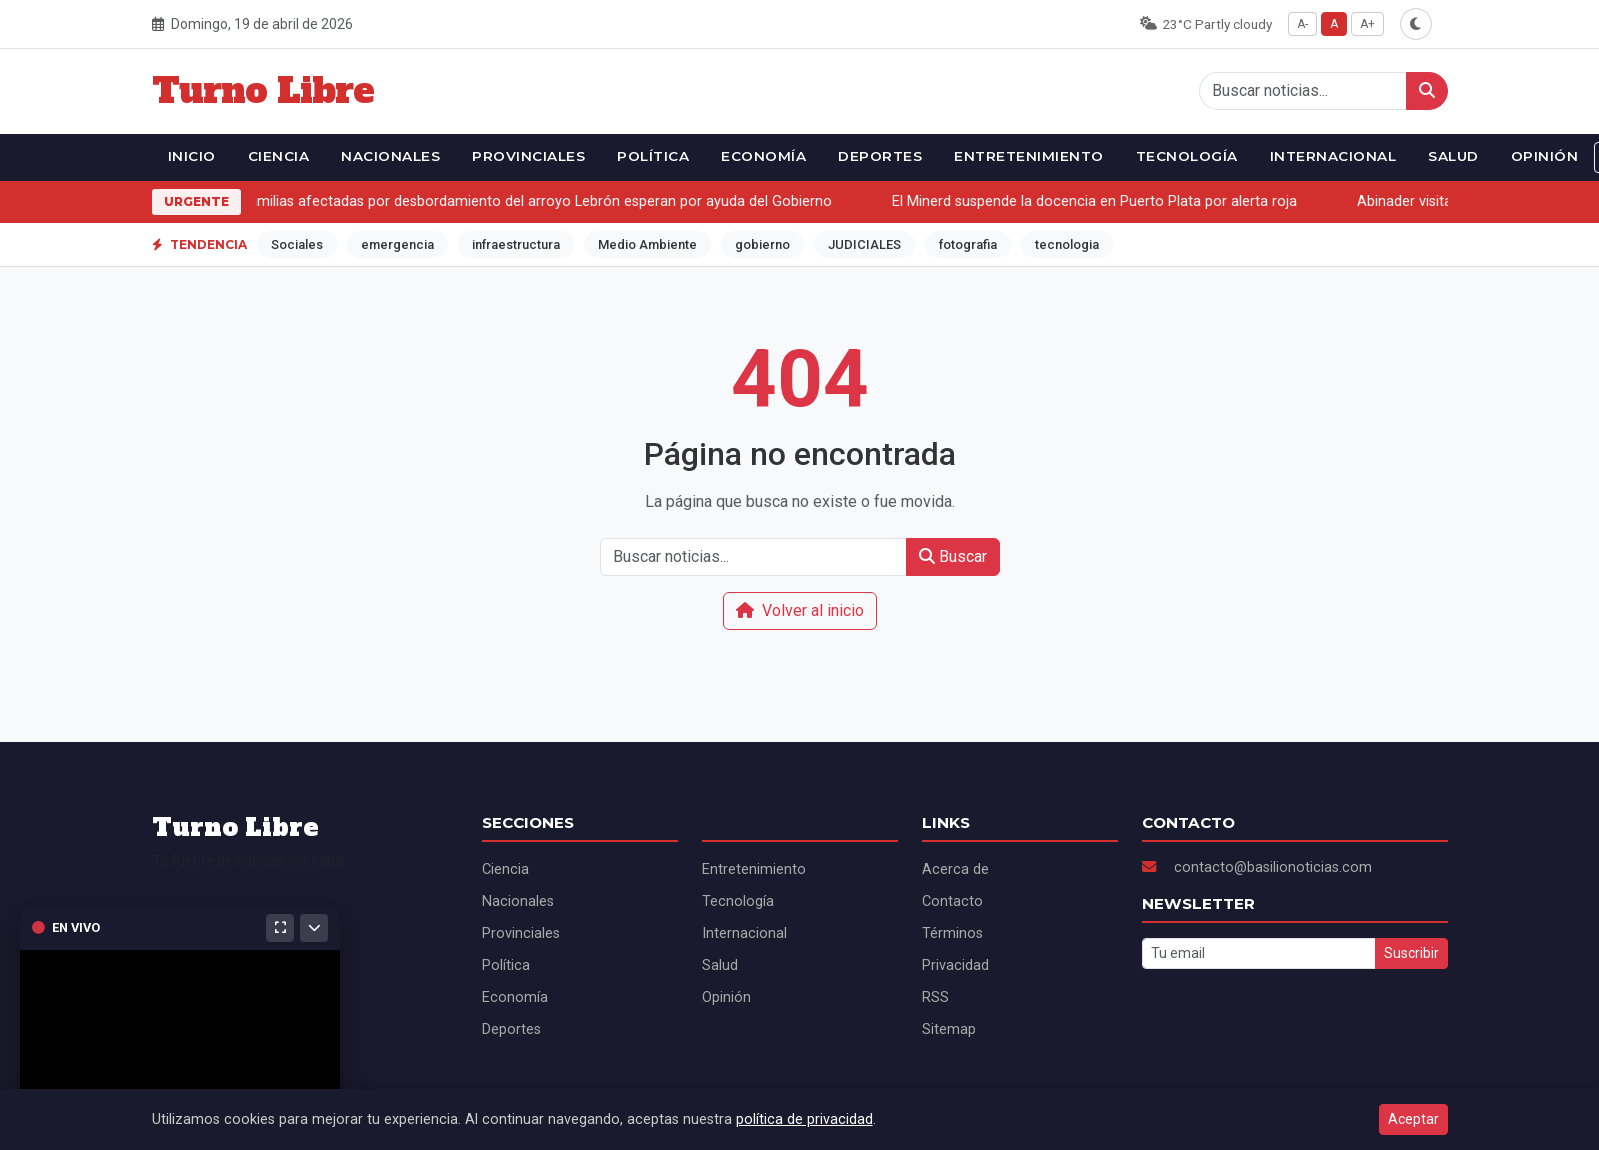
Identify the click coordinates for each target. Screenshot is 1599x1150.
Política (653, 156)
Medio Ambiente (647, 244)
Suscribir (1411, 953)
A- (1302, 24)
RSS (935, 997)
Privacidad (955, 965)
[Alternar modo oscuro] (1416, 24)
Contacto (952, 901)
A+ (1367, 24)
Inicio (192, 156)
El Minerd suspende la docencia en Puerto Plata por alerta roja (1097, 201)
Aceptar (1413, 1119)
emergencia (397, 244)
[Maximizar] (280, 928)
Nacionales (390, 156)
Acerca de (955, 869)
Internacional (1333, 156)
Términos (952, 933)
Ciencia (279, 156)
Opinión (1545, 156)
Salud (1453, 156)
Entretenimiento (1029, 156)
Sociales (297, 244)
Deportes (880, 156)
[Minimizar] (314, 928)
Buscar (953, 556)
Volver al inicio (800, 610)
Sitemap (949, 1029)
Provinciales (528, 156)
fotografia (968, 244)
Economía (763, 156)
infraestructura (516, 244)
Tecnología (1187, 156)
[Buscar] (1427, 91)
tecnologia (1067, 244)
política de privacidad (804, 1119)
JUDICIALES (864, 244)
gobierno (762, 244)
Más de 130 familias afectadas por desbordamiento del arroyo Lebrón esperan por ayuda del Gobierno (501, 201)
